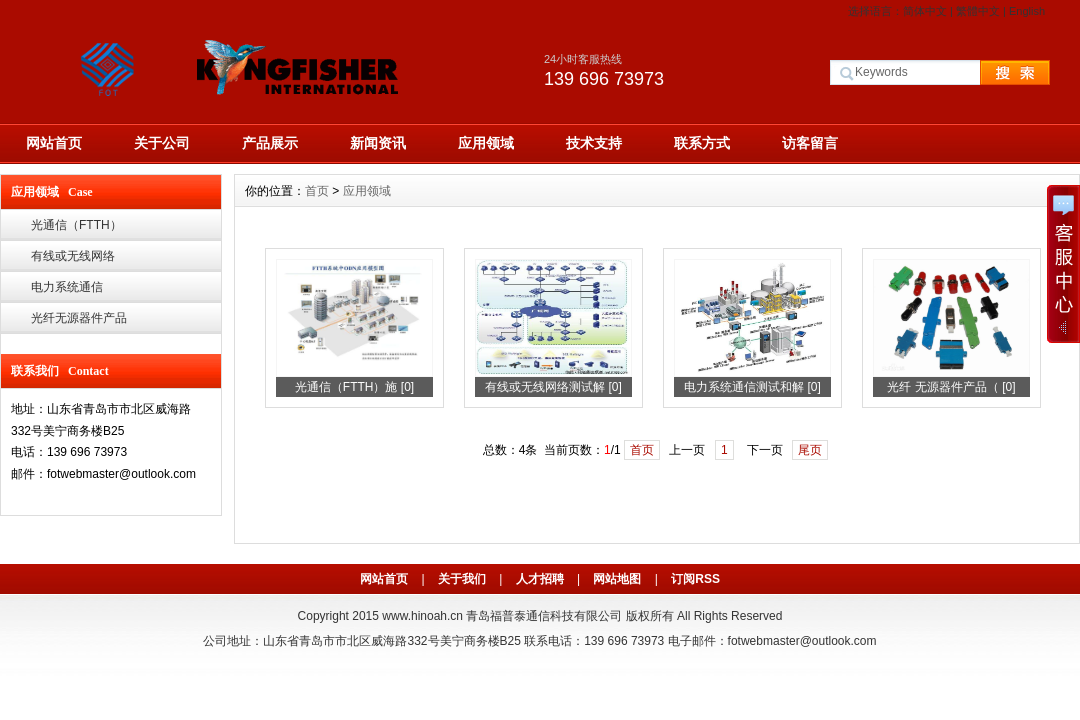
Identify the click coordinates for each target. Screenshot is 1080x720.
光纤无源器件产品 (79, 318)
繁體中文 (978, 11)
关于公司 (162, 143)
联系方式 (702, 143)
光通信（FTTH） (76, 225)
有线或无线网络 (73, 256)
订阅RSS (695, 579)
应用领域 (486, 143)
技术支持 (594, 143)
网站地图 (617, 579)
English (1027, 11)
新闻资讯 (378, 143)
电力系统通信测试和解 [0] (752, 387)
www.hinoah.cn (422, 616)
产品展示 (270, 143)
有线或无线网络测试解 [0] (553, 387)
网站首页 (54, 143)
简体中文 (925, 11)
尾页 (810, 450)
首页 (317, 191)
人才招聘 (540, 579)
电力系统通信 (67, 287)
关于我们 (462, 579)
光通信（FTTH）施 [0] (354, 387)
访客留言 (810, 143)
